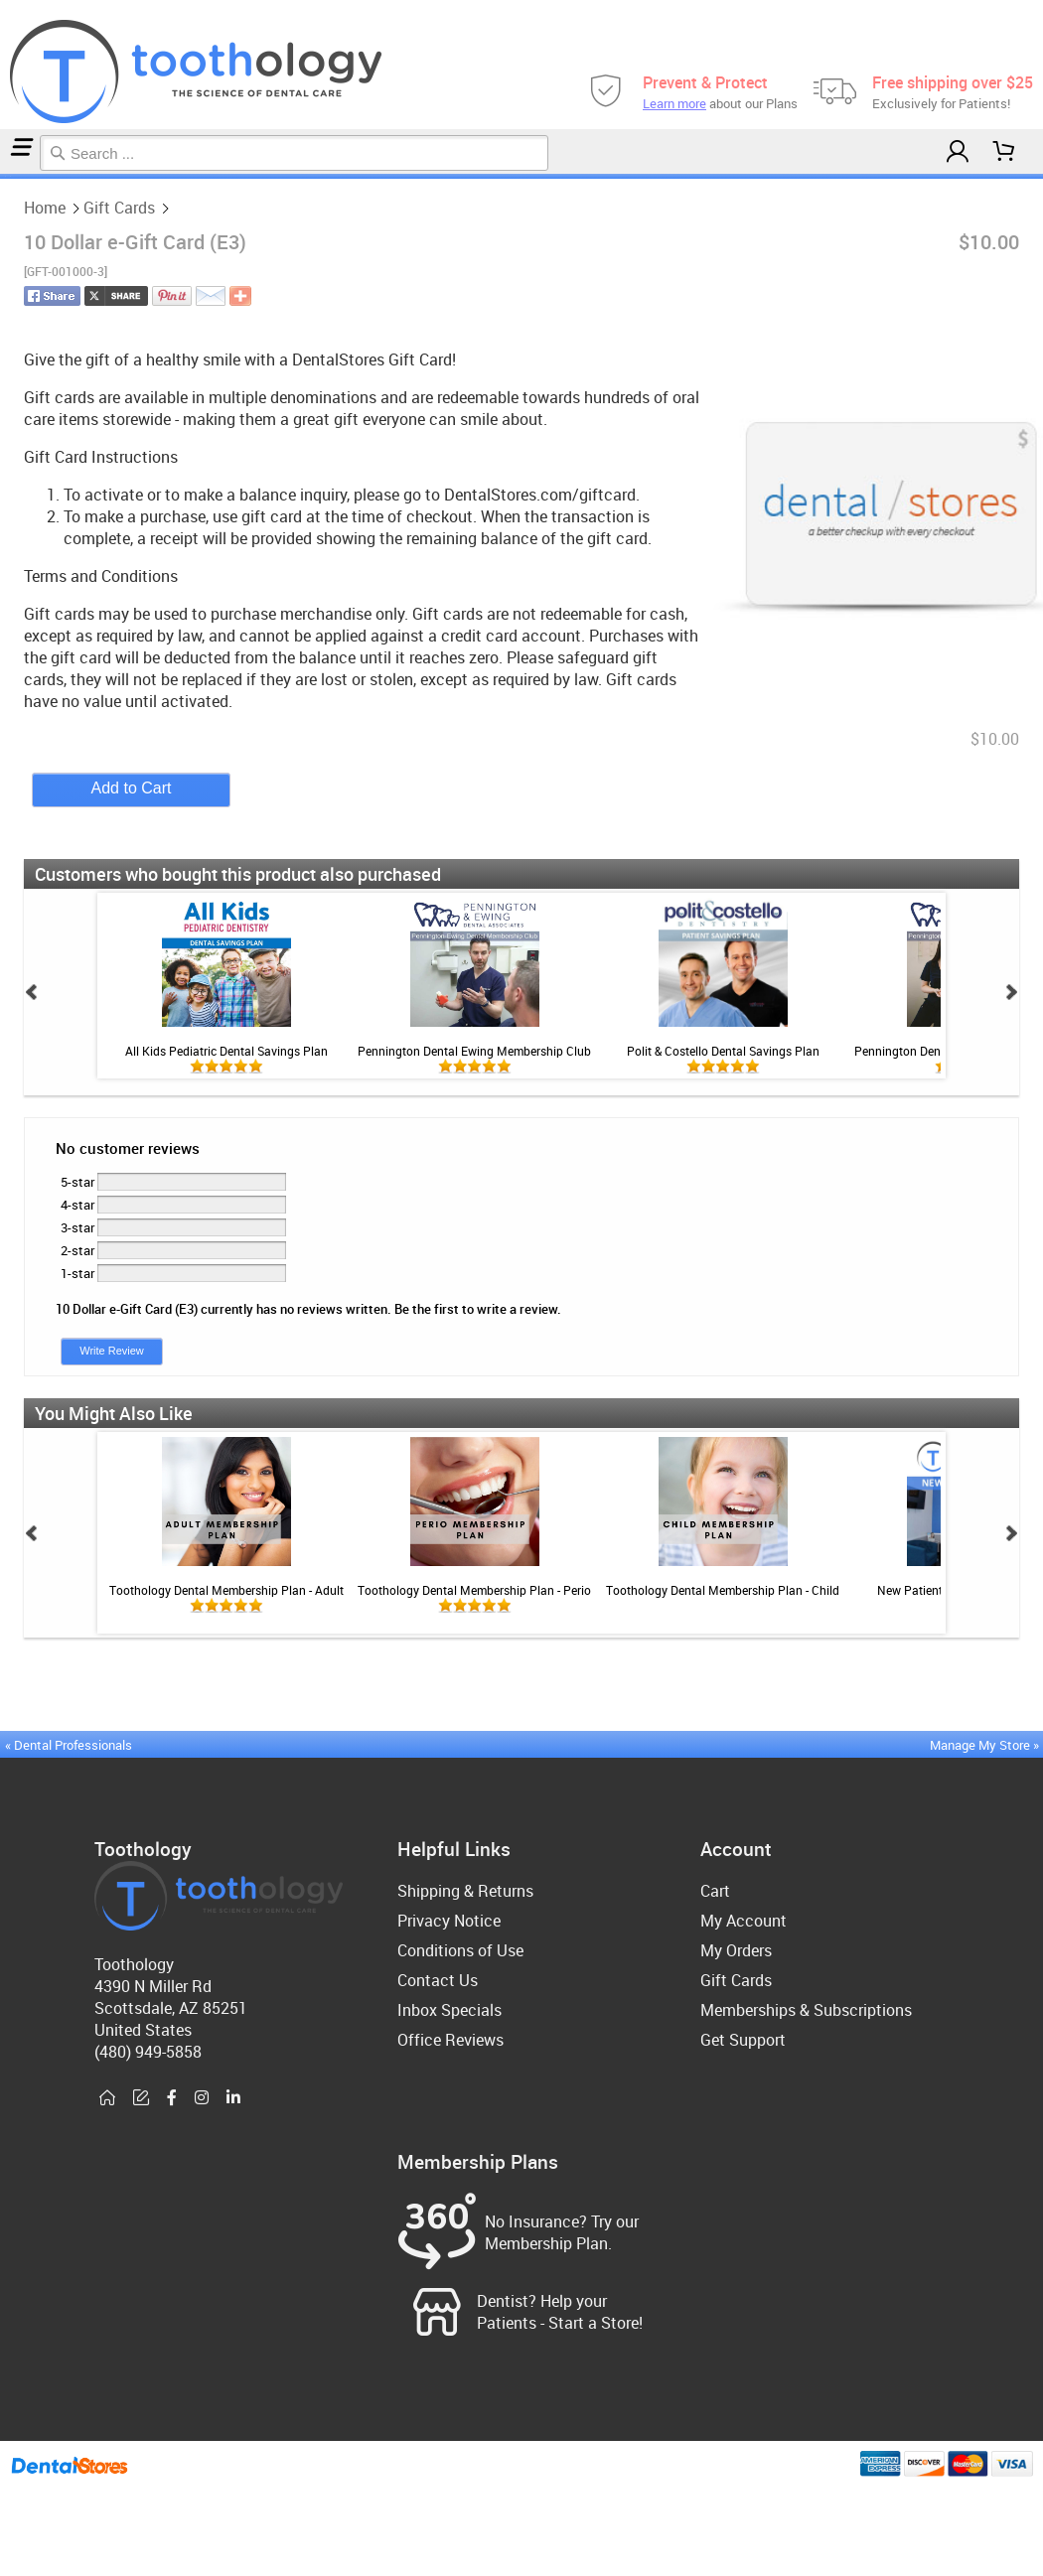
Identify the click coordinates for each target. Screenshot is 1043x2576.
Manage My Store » (986, 1745)
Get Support (743, 2040)
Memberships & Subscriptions (806, 2010)
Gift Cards (7, 176)
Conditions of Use (460, 1950)
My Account (743, 1921)
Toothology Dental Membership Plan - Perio (474, 1590)
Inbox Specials (449, 2010)
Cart (715, 1891)
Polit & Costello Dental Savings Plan (723, 1051)
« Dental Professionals (68, 1745)
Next (1011, 992)
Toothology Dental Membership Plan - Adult (226, 1590)
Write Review (111, 1351)
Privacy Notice (449, 1921)
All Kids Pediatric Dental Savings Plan (226, 1051)
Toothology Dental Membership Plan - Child (722, 1590)
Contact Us (437, 1980)
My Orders (736, 1950)
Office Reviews (450, 2040)
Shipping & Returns (465, 1891)
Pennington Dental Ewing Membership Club (474, 1051)
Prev (32, 992)
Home (3, 176)
